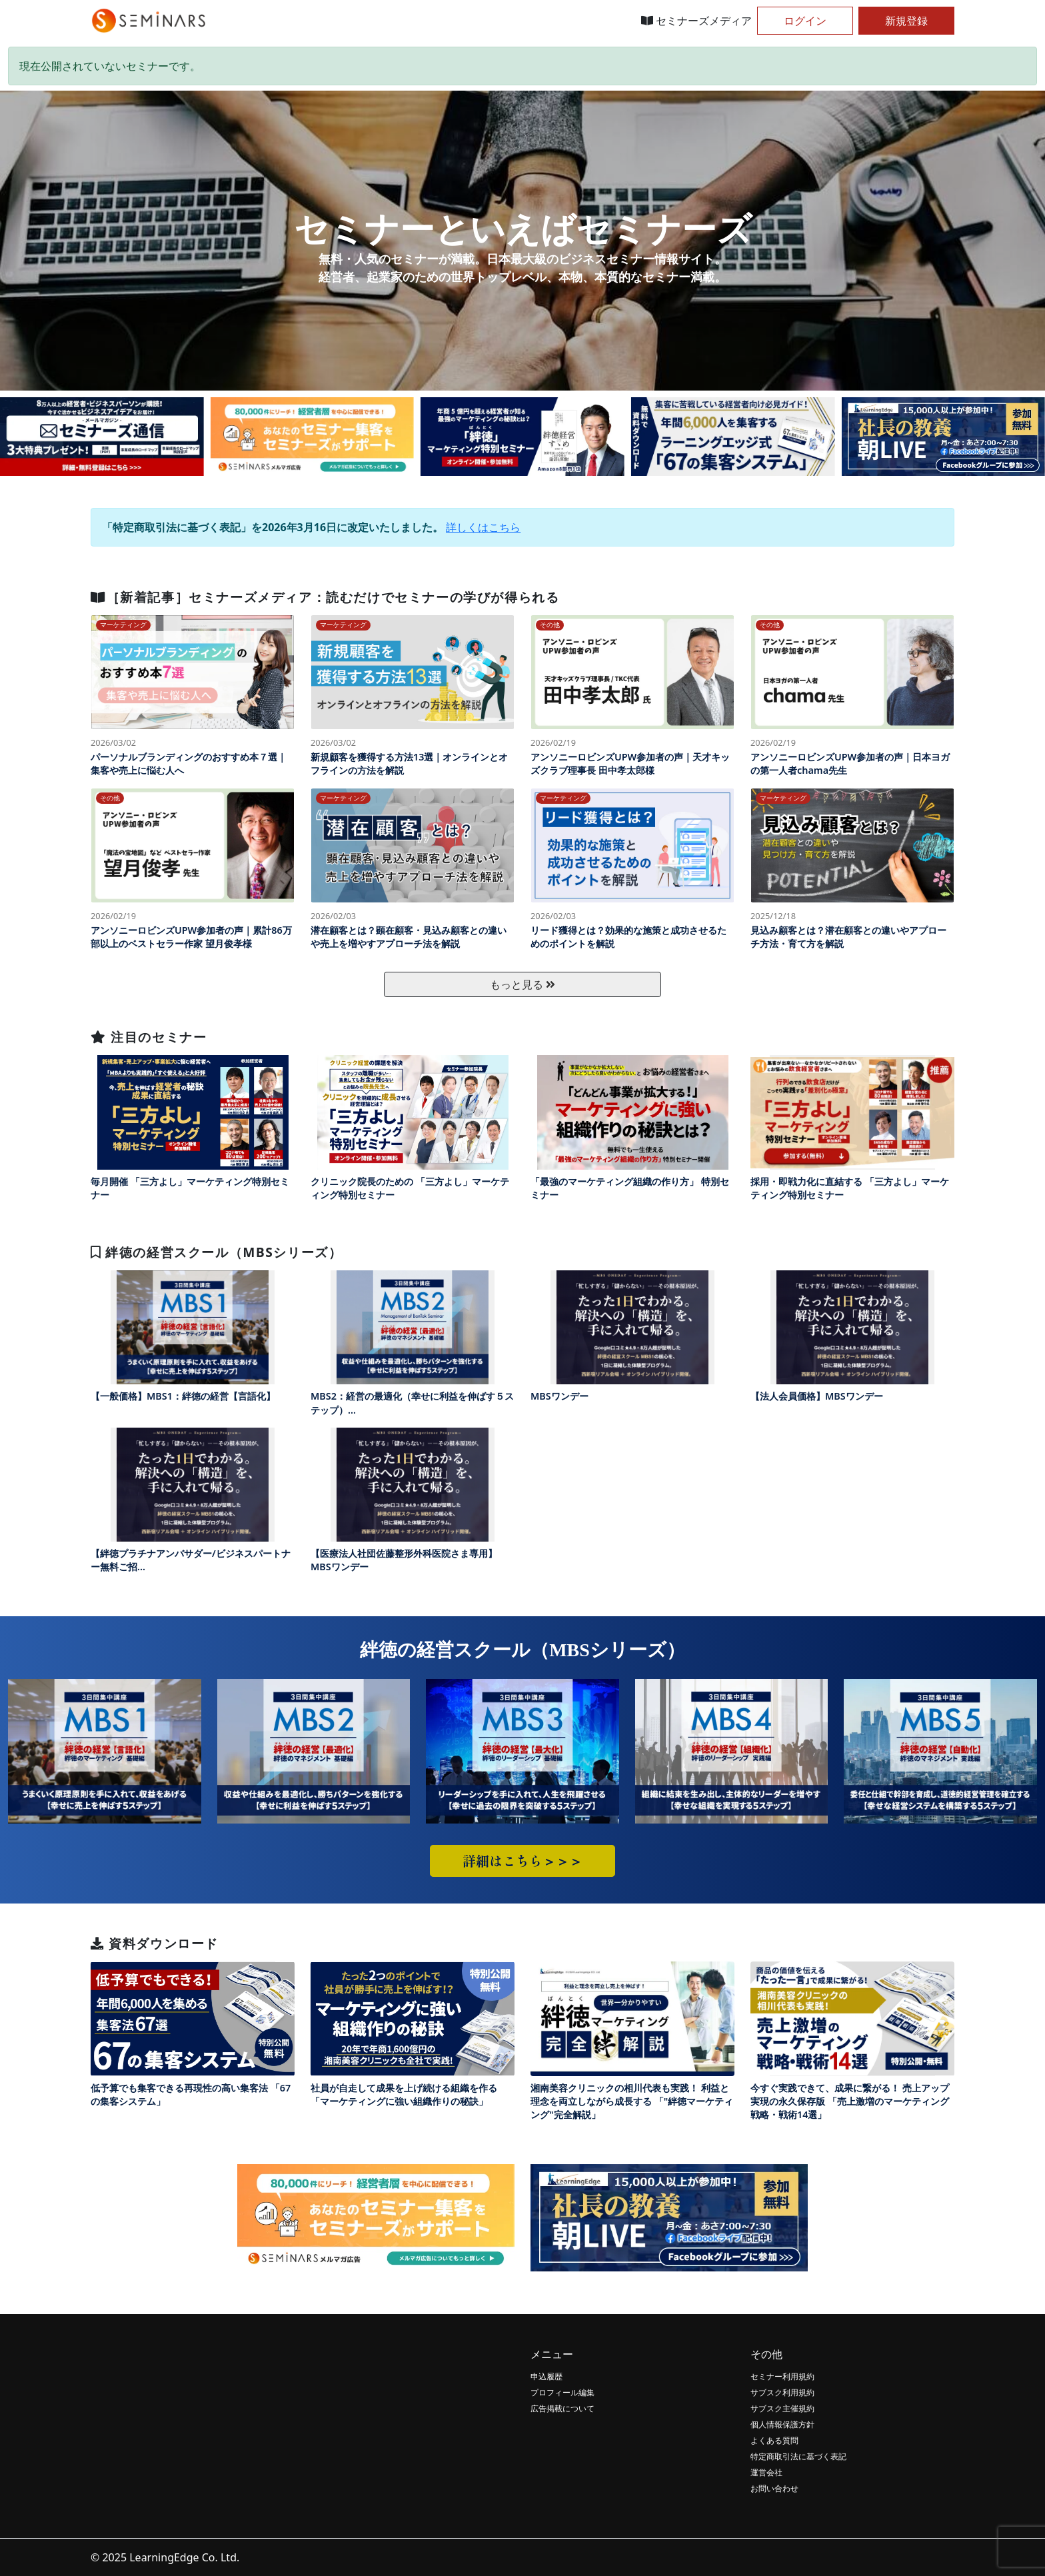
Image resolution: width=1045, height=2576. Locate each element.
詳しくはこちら (483, 527)
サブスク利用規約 (782, 2392)
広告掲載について (562, 2408)
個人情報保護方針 (782, 2424)
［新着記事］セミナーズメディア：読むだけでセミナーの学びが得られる (325, 597)
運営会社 (766, 2472)
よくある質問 (774, 2440)
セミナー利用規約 (782, 2376)
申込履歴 (546, 2376)
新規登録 (906, 20)
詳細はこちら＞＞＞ (522, 1860)
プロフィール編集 (562, 2392)
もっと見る (522, 984)
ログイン (805, 20)
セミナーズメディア (696, 20)
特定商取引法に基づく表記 (798, 2456)
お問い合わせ (774, 2488)
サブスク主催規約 (782, 2408)
